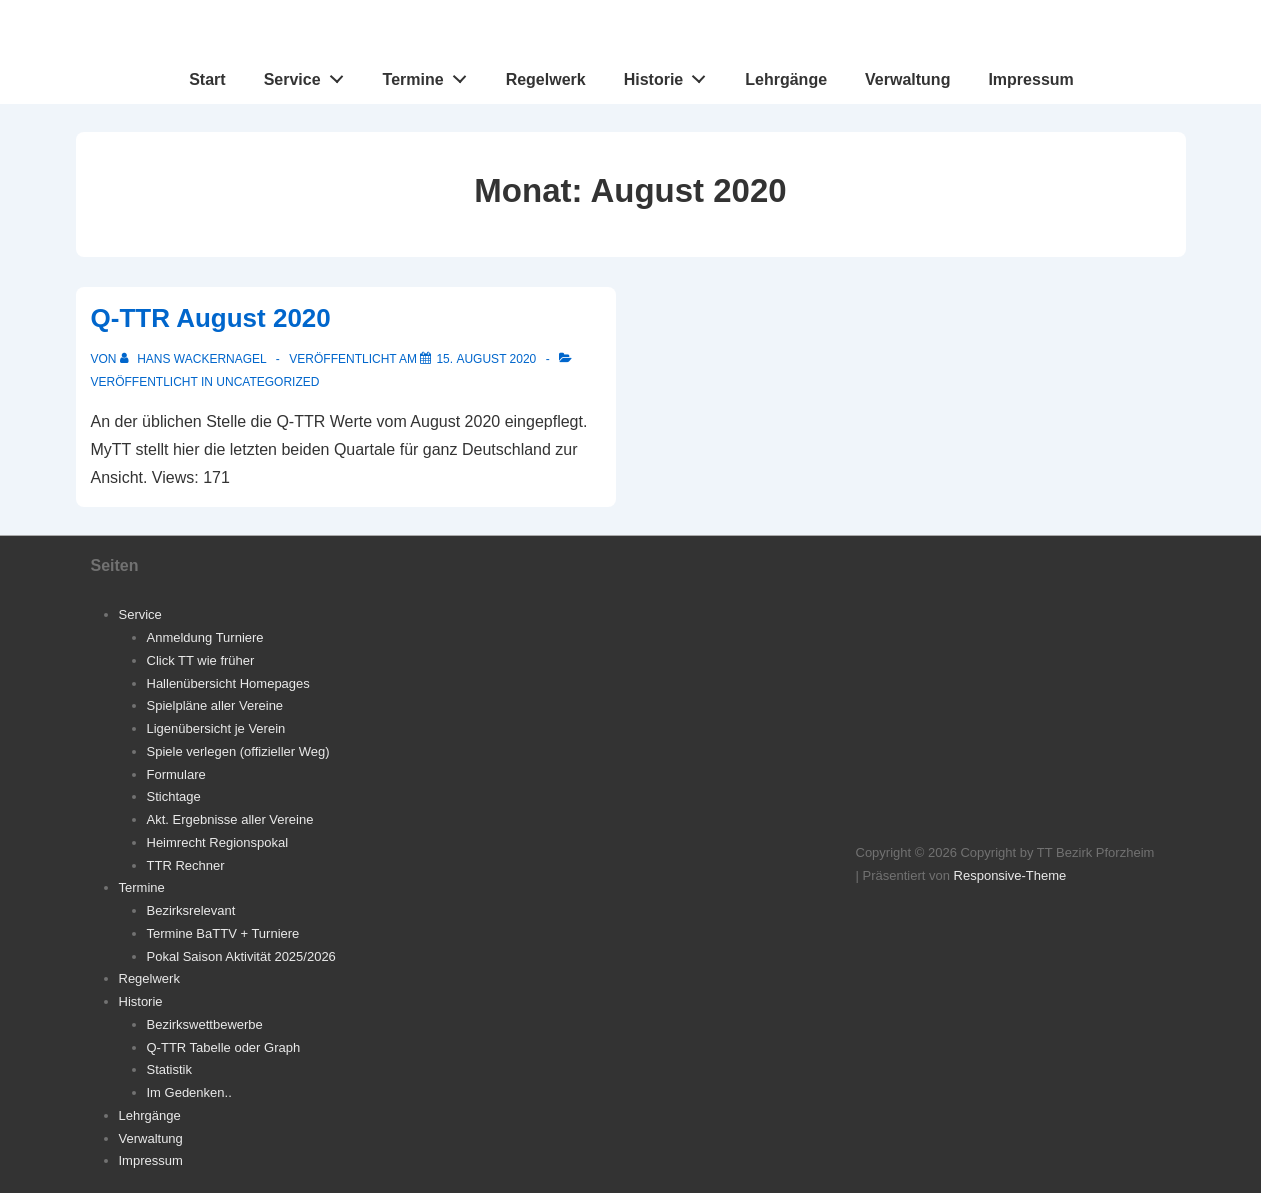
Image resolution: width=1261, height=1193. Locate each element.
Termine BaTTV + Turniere (223, 933)
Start (207, 79)
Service (309, 75)
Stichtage (174, 796)
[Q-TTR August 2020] (486, 359)
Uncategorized (267, 382)
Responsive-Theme (1010, 875)
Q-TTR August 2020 (211, 318)
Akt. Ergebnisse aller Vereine (230, 819)
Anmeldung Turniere (205, 637)
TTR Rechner (186, 865)
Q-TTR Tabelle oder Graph (224, 1047)
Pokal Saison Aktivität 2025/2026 (241, 956)
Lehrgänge (786, 79)
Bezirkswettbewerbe (205, 1024)
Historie (670, 75)
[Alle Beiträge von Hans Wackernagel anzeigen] (195, 359)
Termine (430, 75)
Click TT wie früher (201, 660)
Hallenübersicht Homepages (228, 683)
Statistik (170, 1069)
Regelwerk (546, 79)
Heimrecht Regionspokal (218, 842)
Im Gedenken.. (189, 1092)
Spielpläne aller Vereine (215, 705)
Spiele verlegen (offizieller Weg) (238, 751)
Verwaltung (907, 79)
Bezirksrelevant (191, 910)
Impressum (1030, 79)
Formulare (176, 774)
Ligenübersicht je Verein (216, 728)
